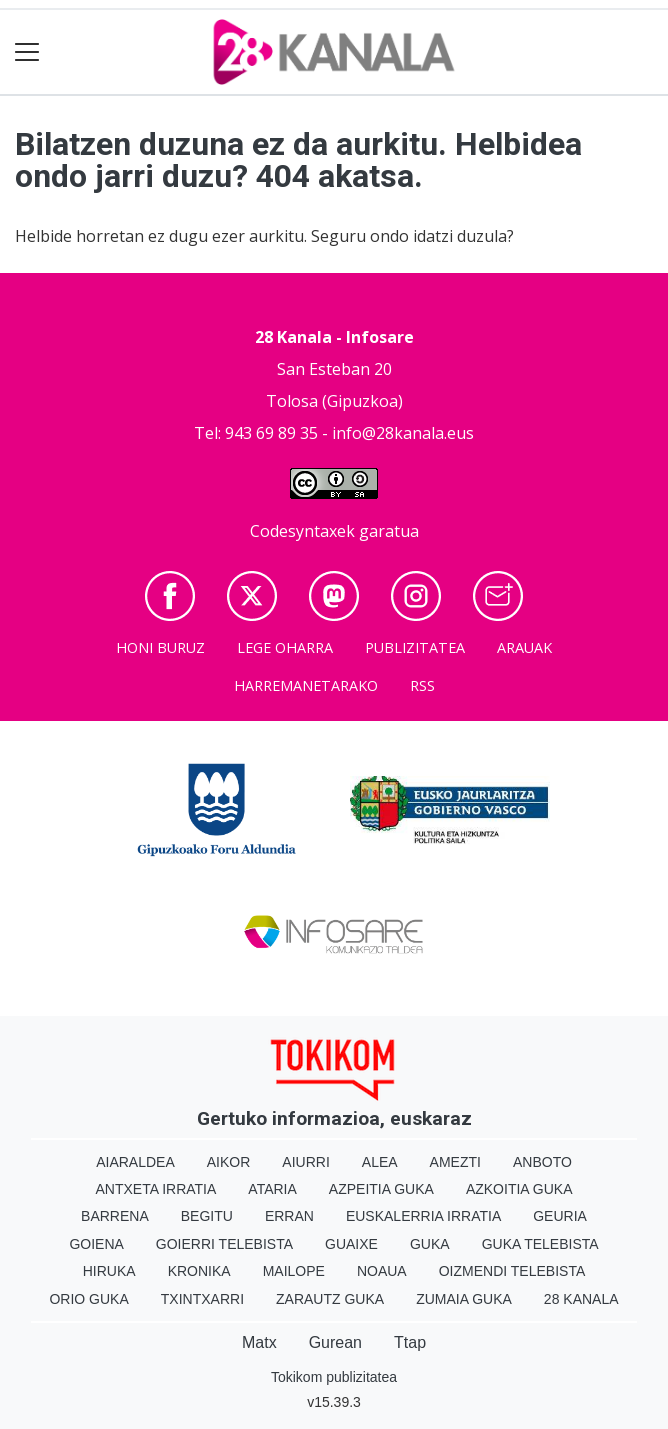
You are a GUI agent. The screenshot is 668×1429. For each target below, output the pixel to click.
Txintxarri (202, 1299)
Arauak (524, 647)
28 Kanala (581, 1299)
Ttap (410, 1342)
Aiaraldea (135, 1162)
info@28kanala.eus (403, 433)
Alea (380, 1162)
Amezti (455, 1162)
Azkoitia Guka (519, 1189)
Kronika (199, 1271)
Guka (430, 1244)
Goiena (96, 1244)
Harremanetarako (306, 685)
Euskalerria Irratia (423, 1216)
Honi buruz (160, 647)
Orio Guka (88, 1299)
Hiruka (109, 1271)
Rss (422, 685)
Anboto (542, 1162)
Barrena (115, 1216)
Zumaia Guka (464, 1299)
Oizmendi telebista (512, 1271)
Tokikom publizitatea (334, 1377)
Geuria (560, 1216)
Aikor (229, 1162)
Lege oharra (285, 647)
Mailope (294, 1271)
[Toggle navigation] (27, 52)
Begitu (207, 1216)
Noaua (382, 1271)
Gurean (335, 1342)
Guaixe (351, 1244)
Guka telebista (540, 1244)
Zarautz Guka (330, 1299)
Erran (289, 1216)
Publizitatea (415, 647)
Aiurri (305, 1162)
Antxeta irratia (156, 1189)
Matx (259, 1342)
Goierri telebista (224, 1244)
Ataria (272, 1189)
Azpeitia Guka (381, 1189)
